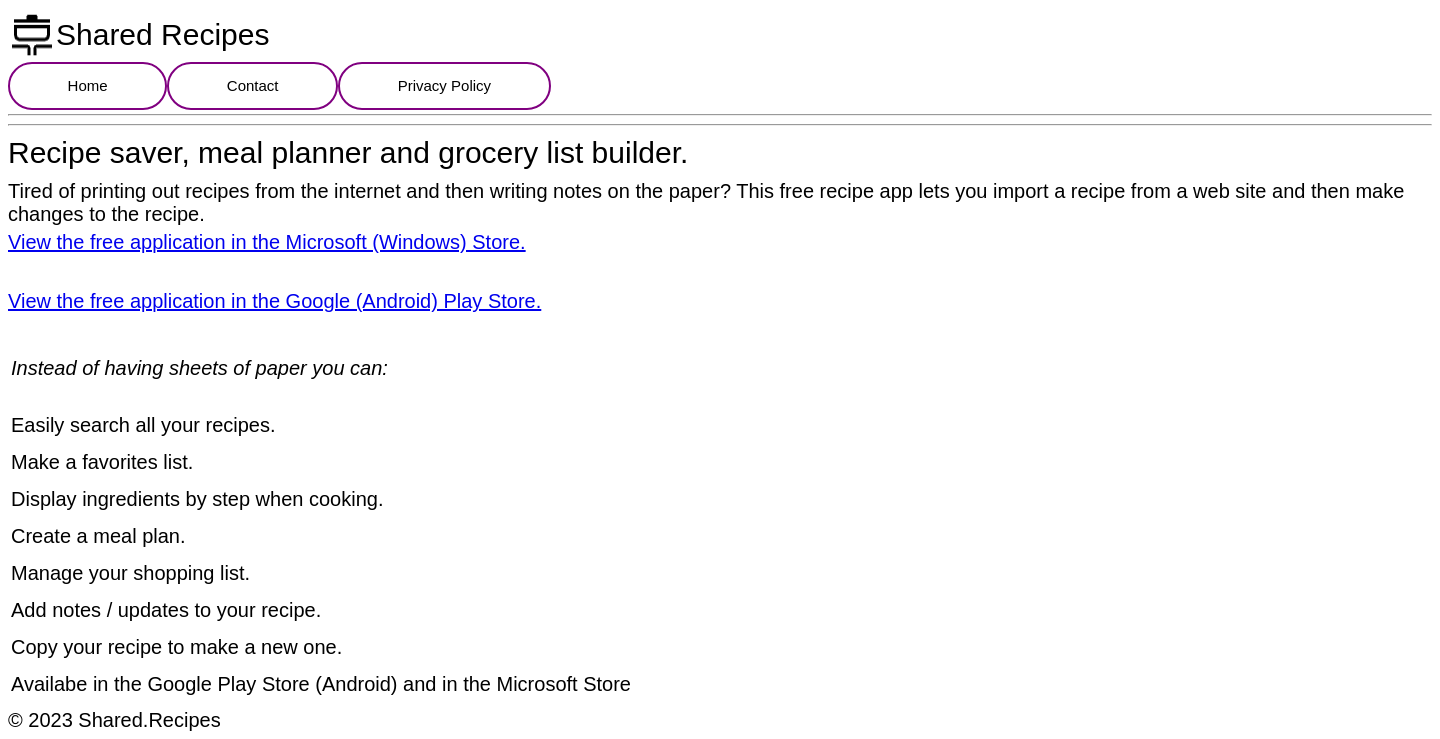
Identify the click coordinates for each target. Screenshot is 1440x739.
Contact (253, 85)
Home (88, 85)
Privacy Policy (444, 85)
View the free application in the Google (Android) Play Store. (274, 301)
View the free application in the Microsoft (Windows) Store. (267, 242)
